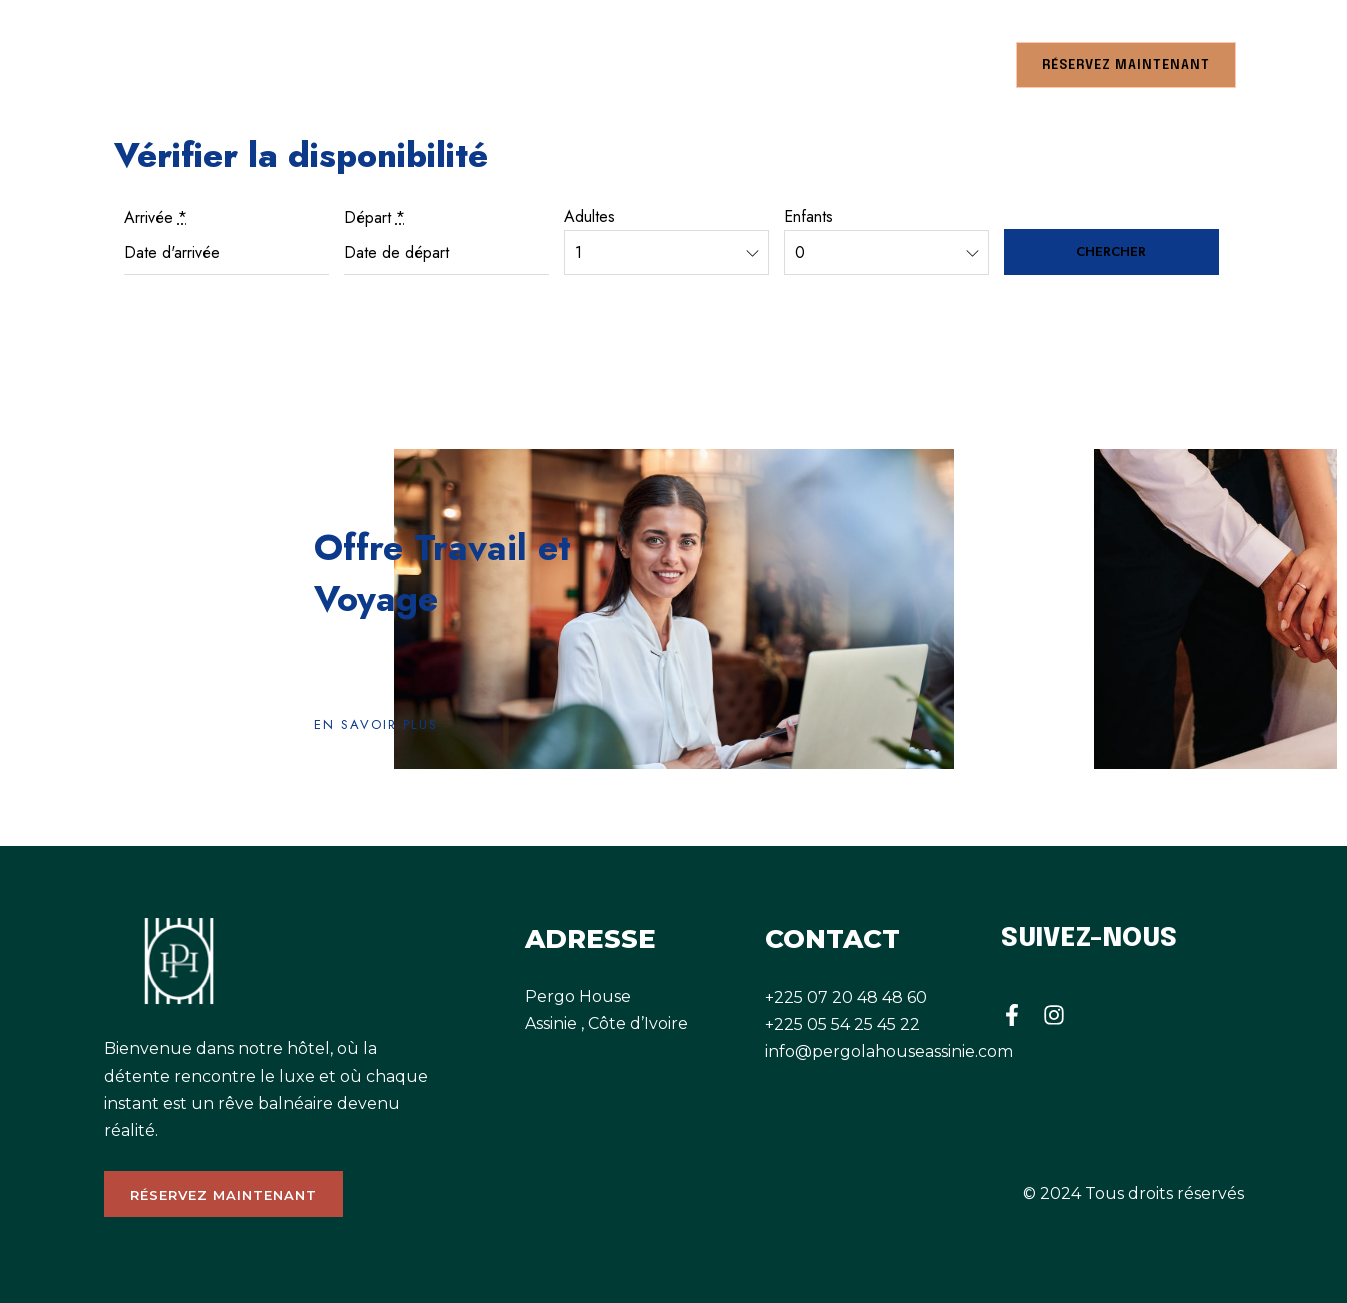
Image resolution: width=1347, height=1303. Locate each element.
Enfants (808, 216)
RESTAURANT (284, 64)
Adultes (589, 216)
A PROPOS (404, 64)
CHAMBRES (143, 64)
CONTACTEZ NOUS (917, 64)
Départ (374, 217)
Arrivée (155, 217)
